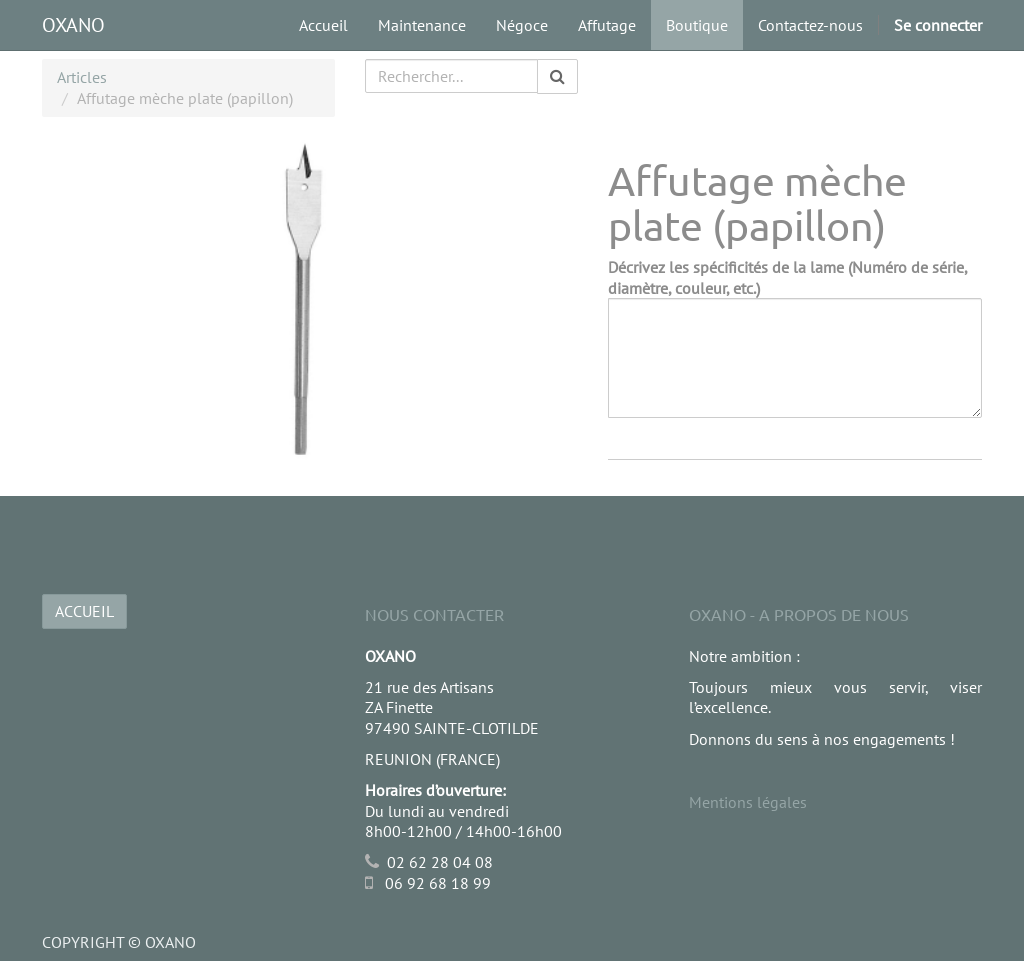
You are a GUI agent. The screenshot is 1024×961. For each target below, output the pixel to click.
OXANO (73, 25)
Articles (82, 77)
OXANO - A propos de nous (799, 614)
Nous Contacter (434, 614)
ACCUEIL (84, 611)
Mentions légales (748, 802)
